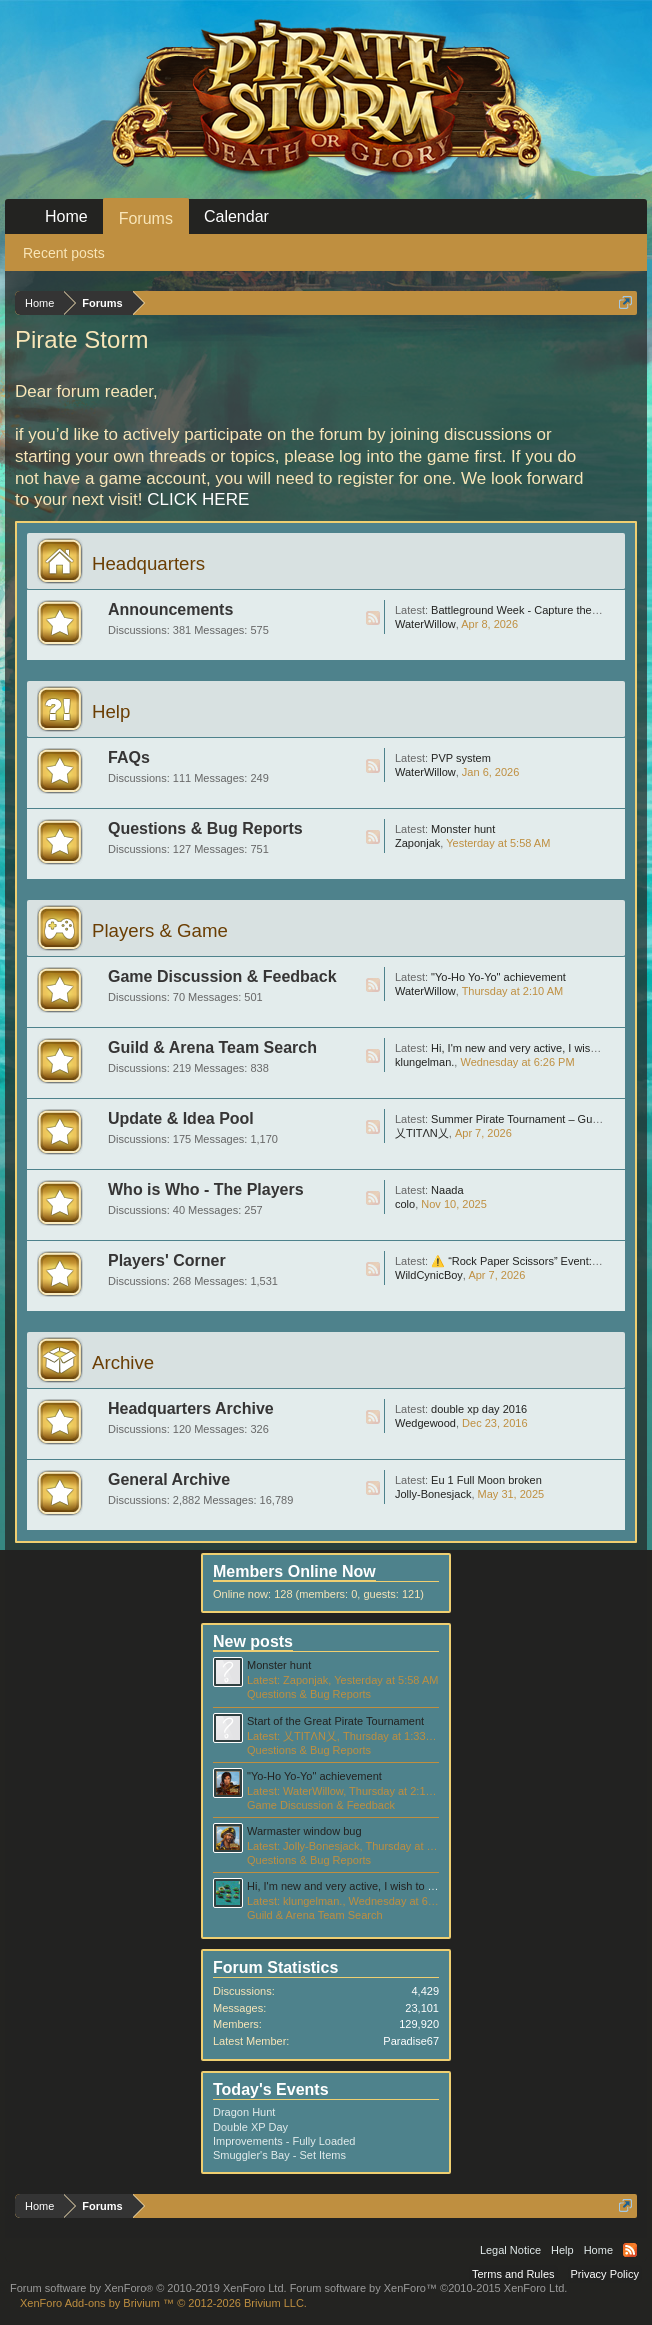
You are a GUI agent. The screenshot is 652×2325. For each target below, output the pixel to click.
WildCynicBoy (429, 1275)
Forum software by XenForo (148, 2288)
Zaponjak (417, 843)
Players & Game (160, 930)
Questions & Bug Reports (205, 828)
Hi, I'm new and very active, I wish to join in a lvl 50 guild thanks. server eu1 (430, 1886)
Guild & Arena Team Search (212, 1047)
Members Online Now (294, 1571)
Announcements (170, 609)
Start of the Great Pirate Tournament (335, 1721)
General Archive (169, 1479)
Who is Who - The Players (206, 1189)
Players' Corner (167, 1260)
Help (111, 711)
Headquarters (148, 563)
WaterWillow (425, 624)
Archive (123, 1362)
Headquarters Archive (191, 1408)
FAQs (129, 757)
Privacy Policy (605, 2274)
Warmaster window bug (304, 1831)
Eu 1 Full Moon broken (486, 1480)
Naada (447, 1190)
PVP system (461, 758)
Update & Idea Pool (181, 1118)
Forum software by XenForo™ (429, 2288)
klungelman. (424, 1062)
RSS (373, 618)
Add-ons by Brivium (163, 2303)
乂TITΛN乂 (422, 1133)
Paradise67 (411, 2041)
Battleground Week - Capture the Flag (523, 610)
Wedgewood (425, 1423)
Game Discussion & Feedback (222, 976)
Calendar (236, 216)
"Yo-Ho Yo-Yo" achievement (498, 977)
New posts (253, 1641)
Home (66, 216)
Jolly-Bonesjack (433, 1494)
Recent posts (64, 253)
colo (405, 1204)
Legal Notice (510, 2250)
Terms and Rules (513, 2274)
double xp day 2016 (479, 1409)
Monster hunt (463, 829)
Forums (146, 218)
